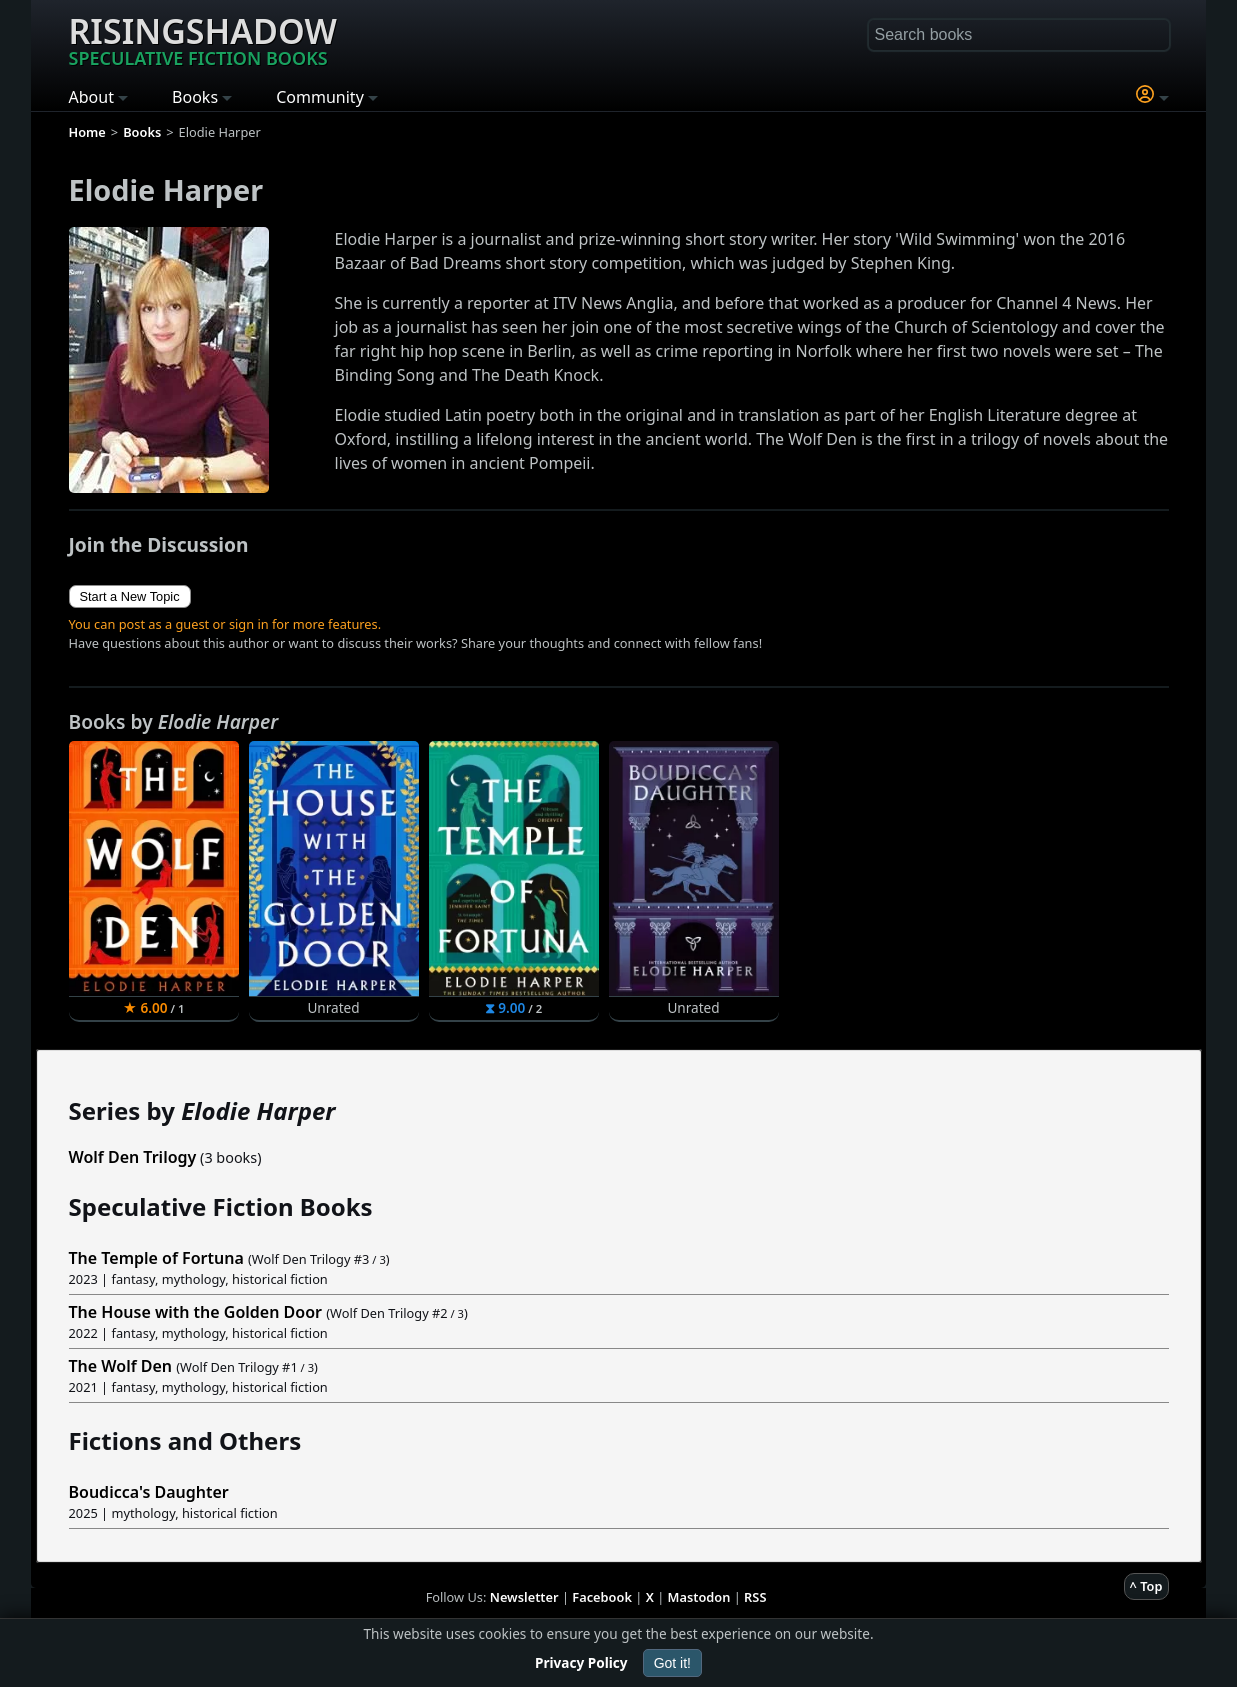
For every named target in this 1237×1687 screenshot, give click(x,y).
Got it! (672, 1663)
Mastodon (699, 1597)
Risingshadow (203, 39)
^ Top (1146, 1586)
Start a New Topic (130, 596)
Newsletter (524, 1597)
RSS (755, 1597)
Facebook (602, 1597)
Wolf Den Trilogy (133, 1157)
